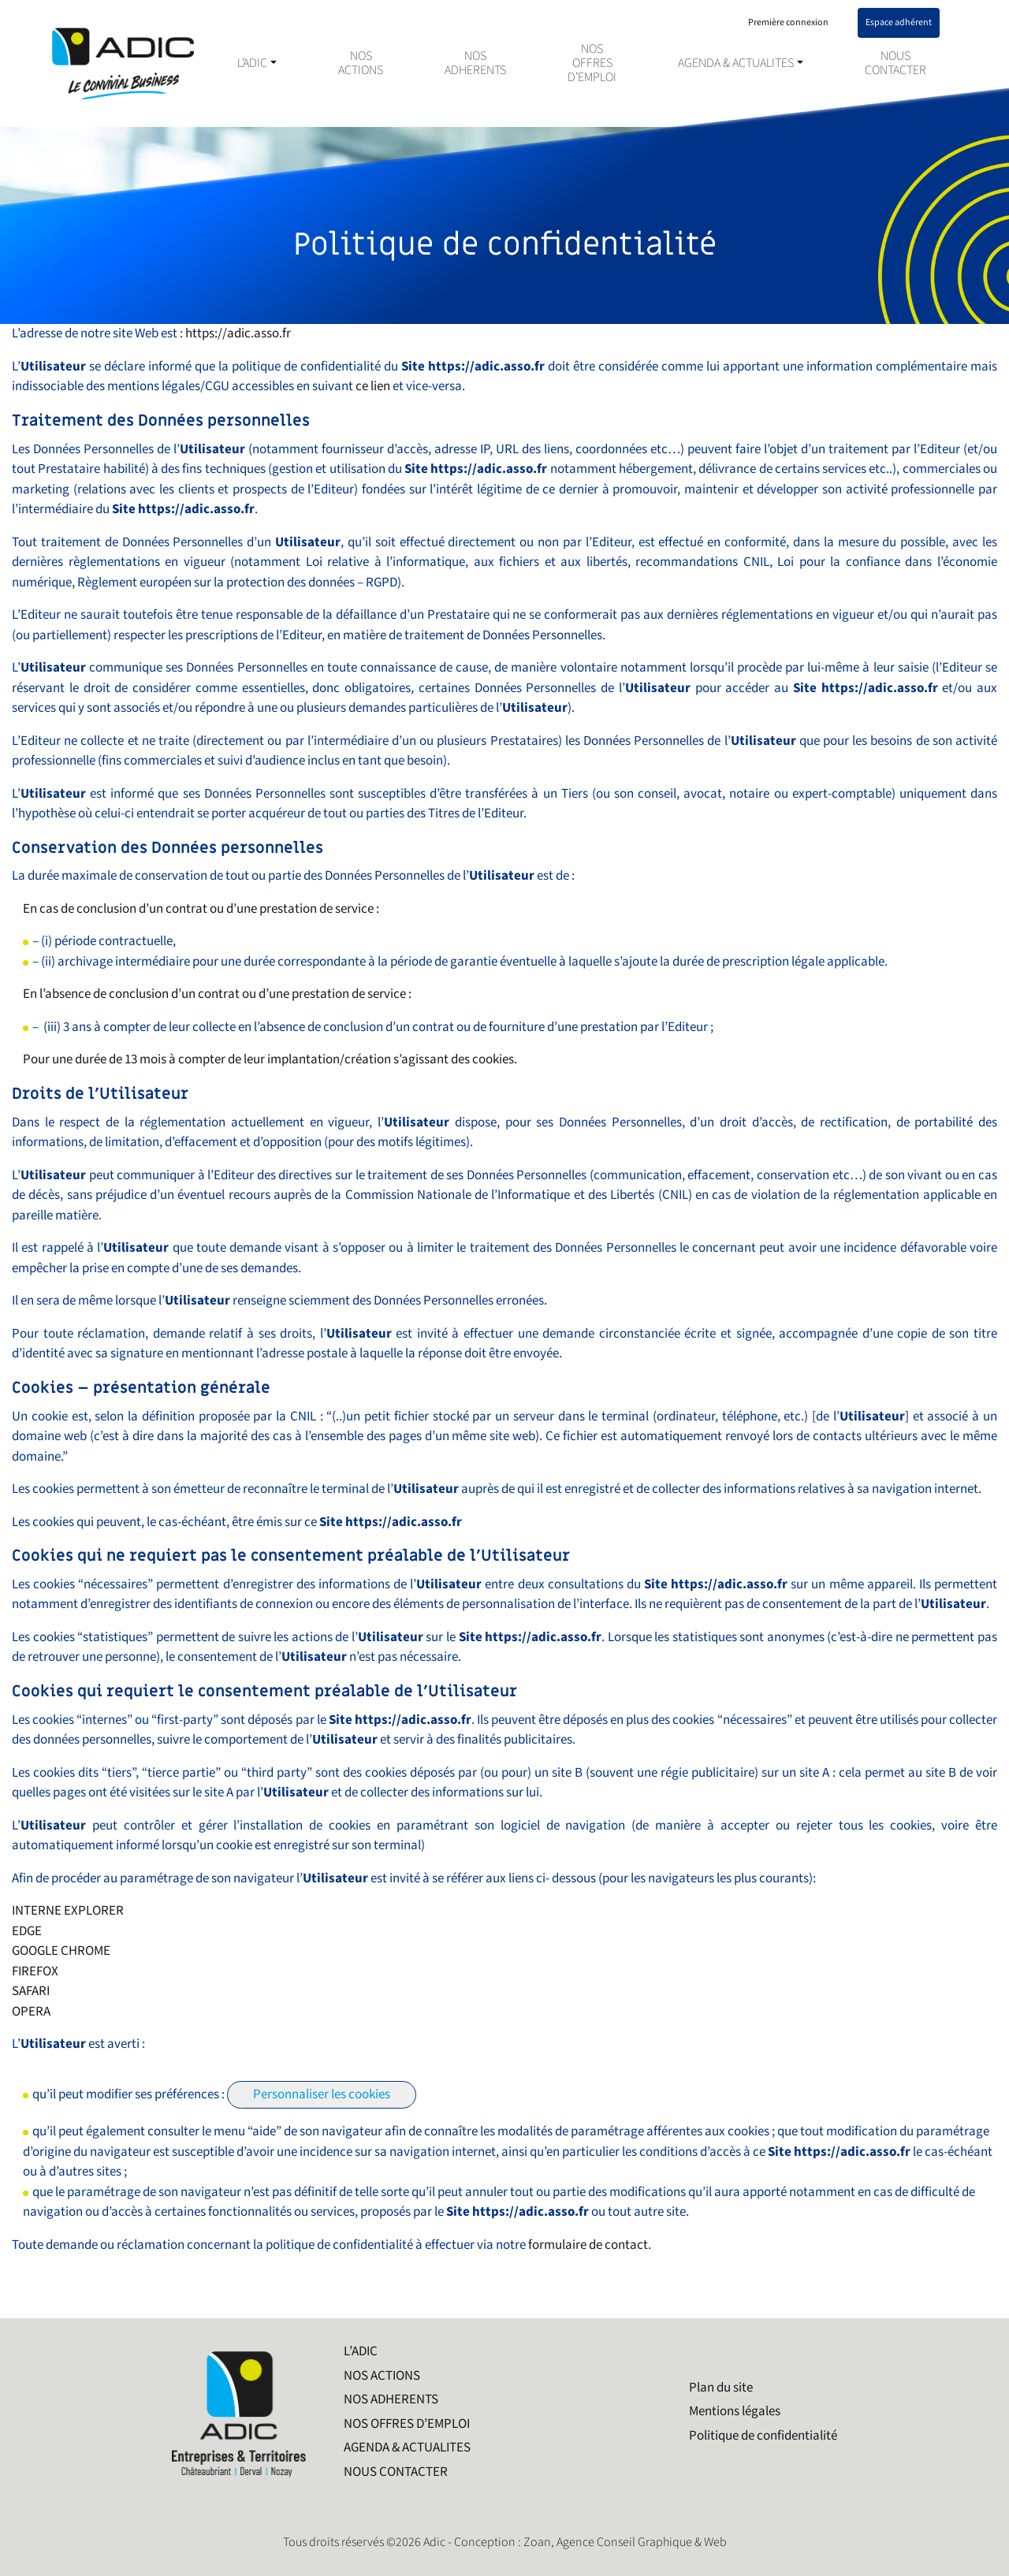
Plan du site (721, 2387)
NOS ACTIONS (360, 64)
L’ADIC (252, 64)
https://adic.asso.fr (238, 333)
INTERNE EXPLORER (68, 1910)
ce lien (373, 386)
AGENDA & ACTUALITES (736, 64)
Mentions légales (734, 2411)
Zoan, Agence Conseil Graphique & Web (625, 2542)
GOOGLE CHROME (61, 1951)
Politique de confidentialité (763, 2435)
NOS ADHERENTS (475, 64)
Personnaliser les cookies (321, 2094)
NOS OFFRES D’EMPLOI (592, 64)
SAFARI (31, 1991)
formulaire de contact (588, 2245)
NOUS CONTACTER (895, 64)
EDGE (27, 1931)
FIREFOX (35, 1971)
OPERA (31, 2011)
